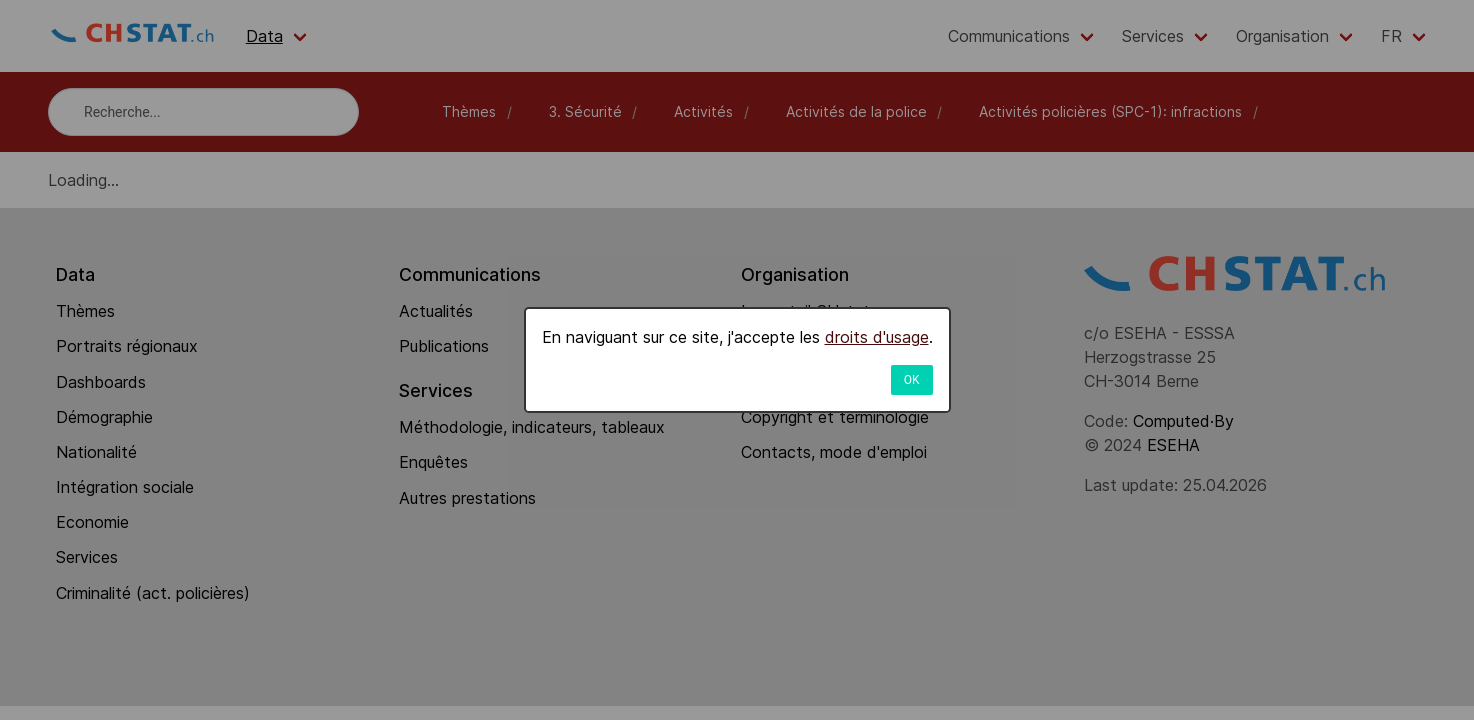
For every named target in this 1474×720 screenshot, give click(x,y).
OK (912, 380)
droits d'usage (877, 337)
